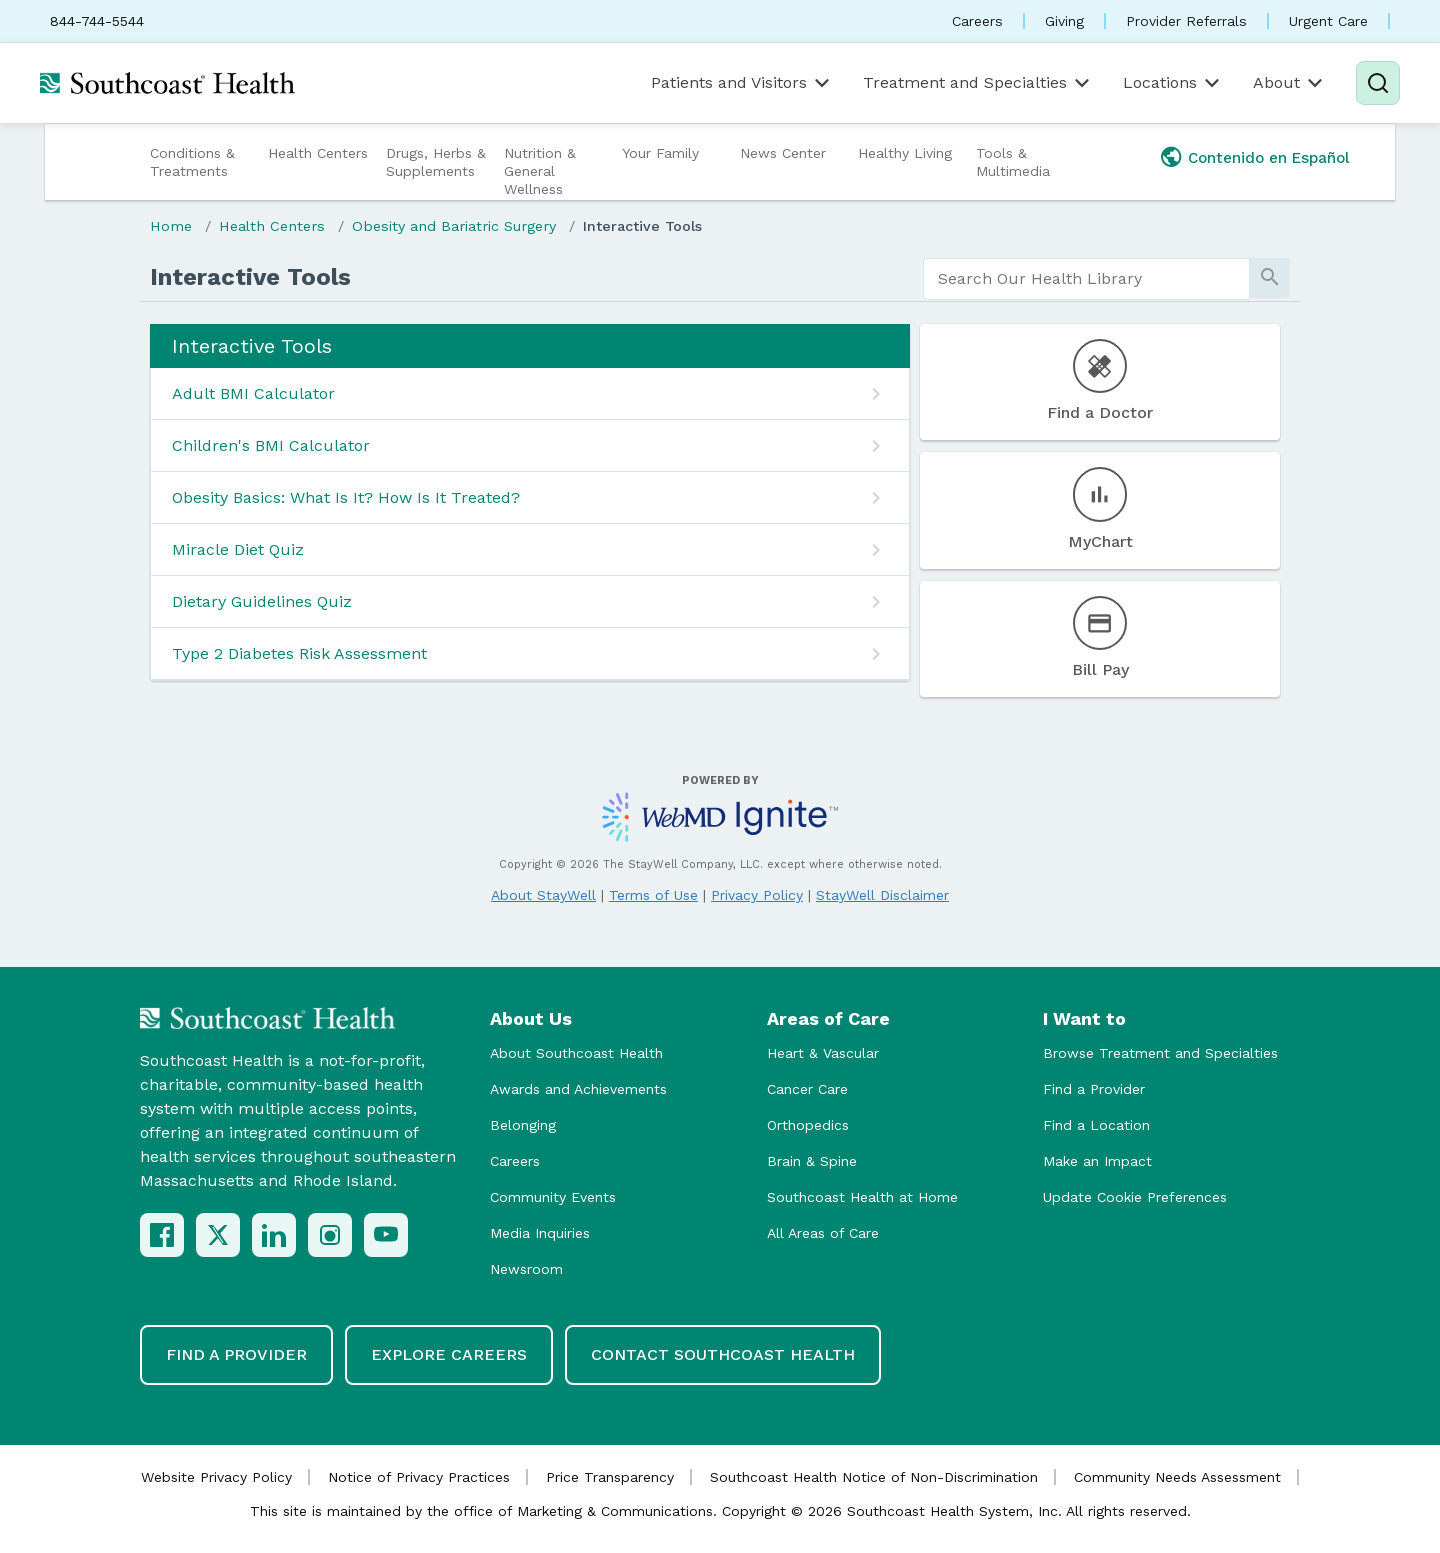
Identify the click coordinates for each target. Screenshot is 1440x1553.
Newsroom (526, 1269)
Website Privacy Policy (216, 1477)
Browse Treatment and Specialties (1160, 1053)
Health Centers (318, 153)
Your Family (660, 153)
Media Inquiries (540, 1233)
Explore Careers (449, 1354)
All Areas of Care (823, 1233)
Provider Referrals (1186, 21)
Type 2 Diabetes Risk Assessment (299, 653)
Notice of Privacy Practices (419, 1477)
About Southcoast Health (576, 1053)
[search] (1086, 279)
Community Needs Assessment (1177, 1477)
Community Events (553, 1197)
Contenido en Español (1269, 158)
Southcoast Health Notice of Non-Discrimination (874, 1477)
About (1289, 83)
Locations (1173, 83)
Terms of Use (653, 895)
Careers (977, 21)
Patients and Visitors (742, 83)
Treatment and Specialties (978, 83)
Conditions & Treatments (192, 162)
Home (171, 226)
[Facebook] (162, 1235)
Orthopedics (808, 1125)
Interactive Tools (642, 226)
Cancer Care (807, 1089)
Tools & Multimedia (1013, 162)
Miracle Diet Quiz (238, 549)
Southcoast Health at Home (862, 1197)
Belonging (523, 1125)
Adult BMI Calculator (253, 393)
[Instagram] (330, 1235)
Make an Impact (1097, 1161)
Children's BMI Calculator (271, 445)
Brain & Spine (812, 1161)
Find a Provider (1094, 1089)
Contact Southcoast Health (723, 1354)
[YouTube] (386, 1235)
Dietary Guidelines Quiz (262, 601)
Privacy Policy (757, 895)
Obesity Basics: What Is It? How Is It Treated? (346, 497)
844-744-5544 (97, 21)
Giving (1064, 21)
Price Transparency (610, 1477)
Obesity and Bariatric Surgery (454, 226)
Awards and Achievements (578, 1089)
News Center (783, 153)
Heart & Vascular (823, 1053)
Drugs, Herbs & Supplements (436, 162)
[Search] (1378, 83)
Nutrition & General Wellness (540, 171)
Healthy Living (905, 153)
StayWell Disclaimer (882, 895)
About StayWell (543, 895)
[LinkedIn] (274, 1235)
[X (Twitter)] (218, 1235)
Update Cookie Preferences (1135, 1197)
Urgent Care (1328, 21)
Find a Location (1096, 1125)
